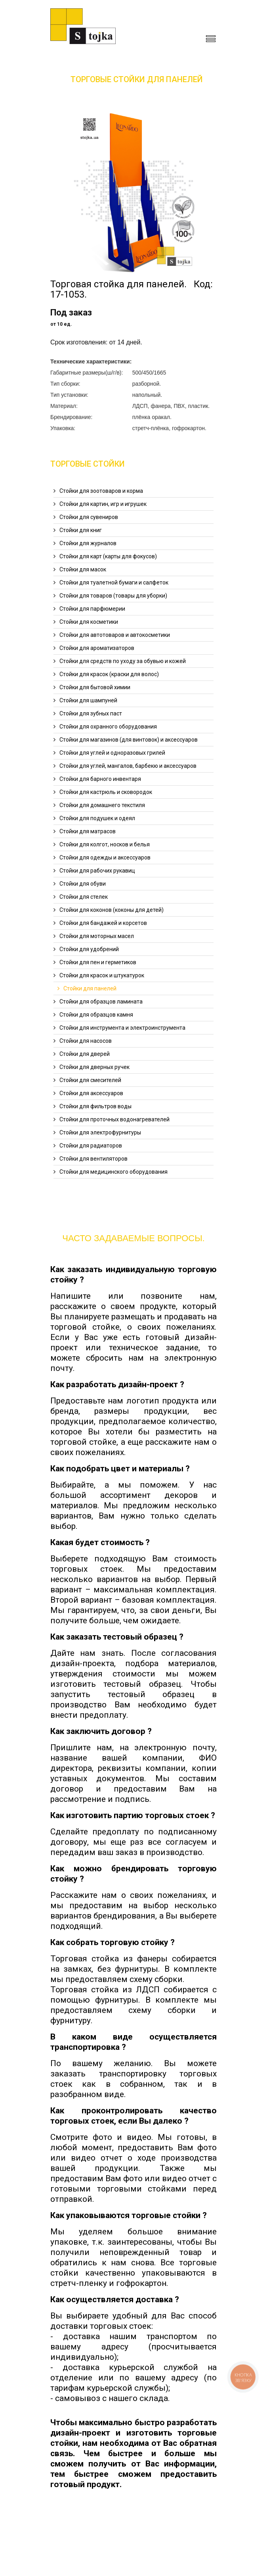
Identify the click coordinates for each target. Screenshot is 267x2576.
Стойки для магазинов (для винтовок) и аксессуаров (128, 739)
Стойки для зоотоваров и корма (101, 491)
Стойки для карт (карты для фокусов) (108, 556)
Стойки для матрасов (87, 831)
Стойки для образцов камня (96, 1014)
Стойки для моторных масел (96, 936)
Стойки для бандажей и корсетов (103, 923)
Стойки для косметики (88, 622)
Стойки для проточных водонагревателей (114, 1119)
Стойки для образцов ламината (101, 1001)
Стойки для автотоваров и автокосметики (114, 635)
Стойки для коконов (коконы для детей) (111, 910)
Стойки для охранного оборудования (108, 726)
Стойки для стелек (83, 897)
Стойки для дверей (84, 1054)
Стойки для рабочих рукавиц (97, 870)
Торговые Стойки (87, 464)
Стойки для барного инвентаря (100, 779)
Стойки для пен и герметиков (97, 962)
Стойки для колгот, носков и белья (104, 844)
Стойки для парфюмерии (92, 609)
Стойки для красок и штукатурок (101, 975)
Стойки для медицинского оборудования (113, 1172)
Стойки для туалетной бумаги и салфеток (113, 582)
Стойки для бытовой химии (94, 687)
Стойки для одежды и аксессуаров (105, 857)
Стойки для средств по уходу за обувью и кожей (122, 661)
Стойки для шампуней (88, 700)
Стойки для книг (80, 530)
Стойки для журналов (87, 543)
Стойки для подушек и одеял (97, 818)
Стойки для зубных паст (90, 713)
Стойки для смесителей (90, 1080)
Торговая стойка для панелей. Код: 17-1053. (131, 289)
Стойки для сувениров (88, 517)
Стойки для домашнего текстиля (102, 805)
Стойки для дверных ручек (94, 1067)
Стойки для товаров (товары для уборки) (113, 595)
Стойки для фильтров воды (95, 1106)
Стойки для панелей (89, 988)
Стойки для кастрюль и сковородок (105, 792)
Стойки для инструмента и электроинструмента (122, 1028)
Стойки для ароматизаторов (96, 648)
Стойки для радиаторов (90, 1145)
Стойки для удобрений (89, 949)
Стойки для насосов (85, 1041)
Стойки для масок (82, 569)
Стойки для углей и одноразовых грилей (112, 753)
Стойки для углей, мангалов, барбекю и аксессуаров (127, 766)
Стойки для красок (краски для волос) (109, 674)
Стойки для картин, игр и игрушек (103, 504)
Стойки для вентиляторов (93, 1158)
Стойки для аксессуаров (91, 1093)
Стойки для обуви (82, 883)
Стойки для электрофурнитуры (100, 1132)
